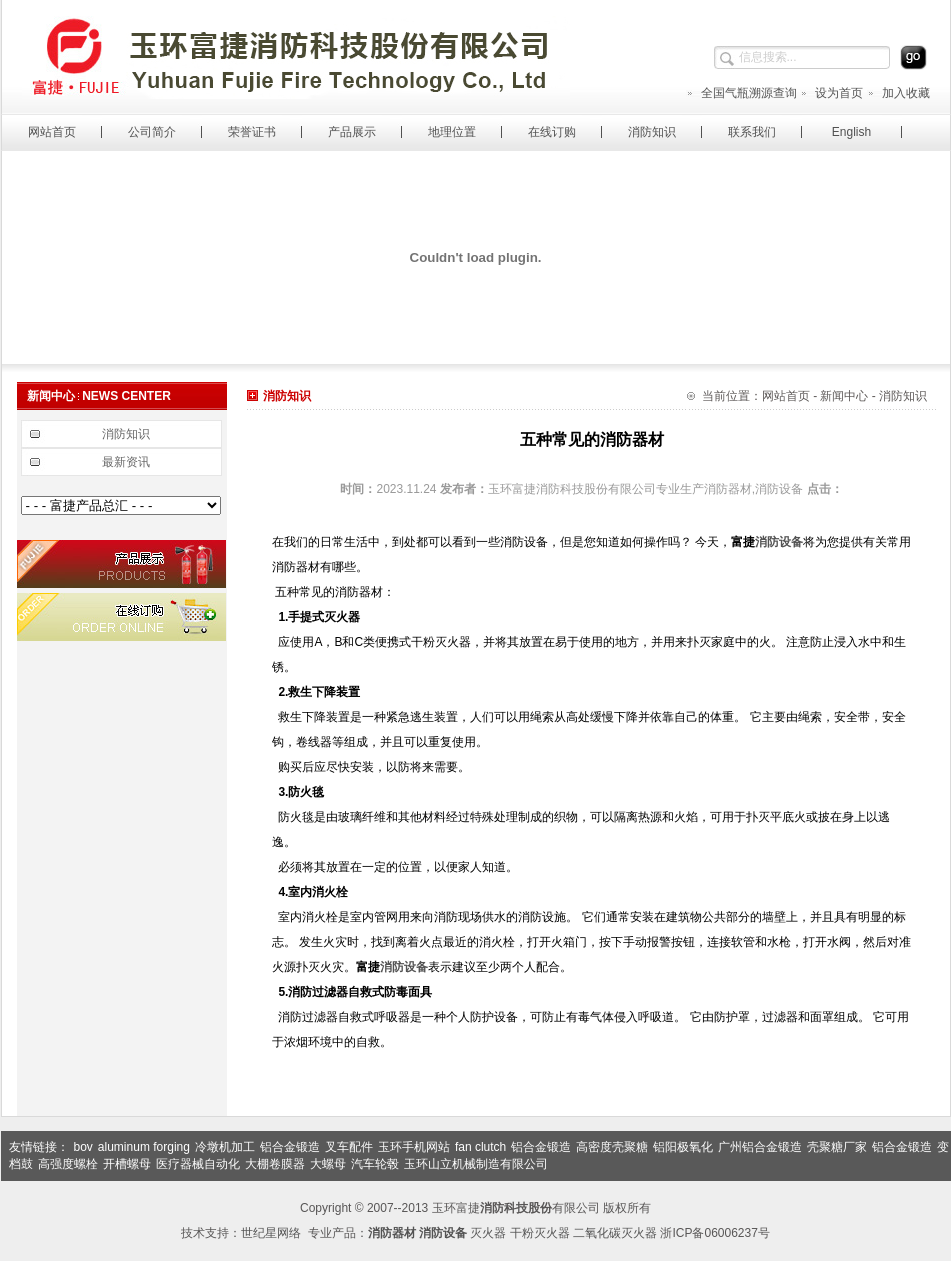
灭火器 (488, 1233)
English (851, 132)
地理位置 (452, 132)
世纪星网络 (271, 1233)
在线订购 (552, 132)
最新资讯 (126, 462)
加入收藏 (898, 93)
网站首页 (52, 132)
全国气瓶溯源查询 (741, 93)
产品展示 (352, 132)
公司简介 (152, 132)
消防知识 (652, 132)
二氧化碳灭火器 (615, 1233)
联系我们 (752, 132)
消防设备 (779, 542)
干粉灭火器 (540, 1233)
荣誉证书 (252, 132)
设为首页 (831, 93)
